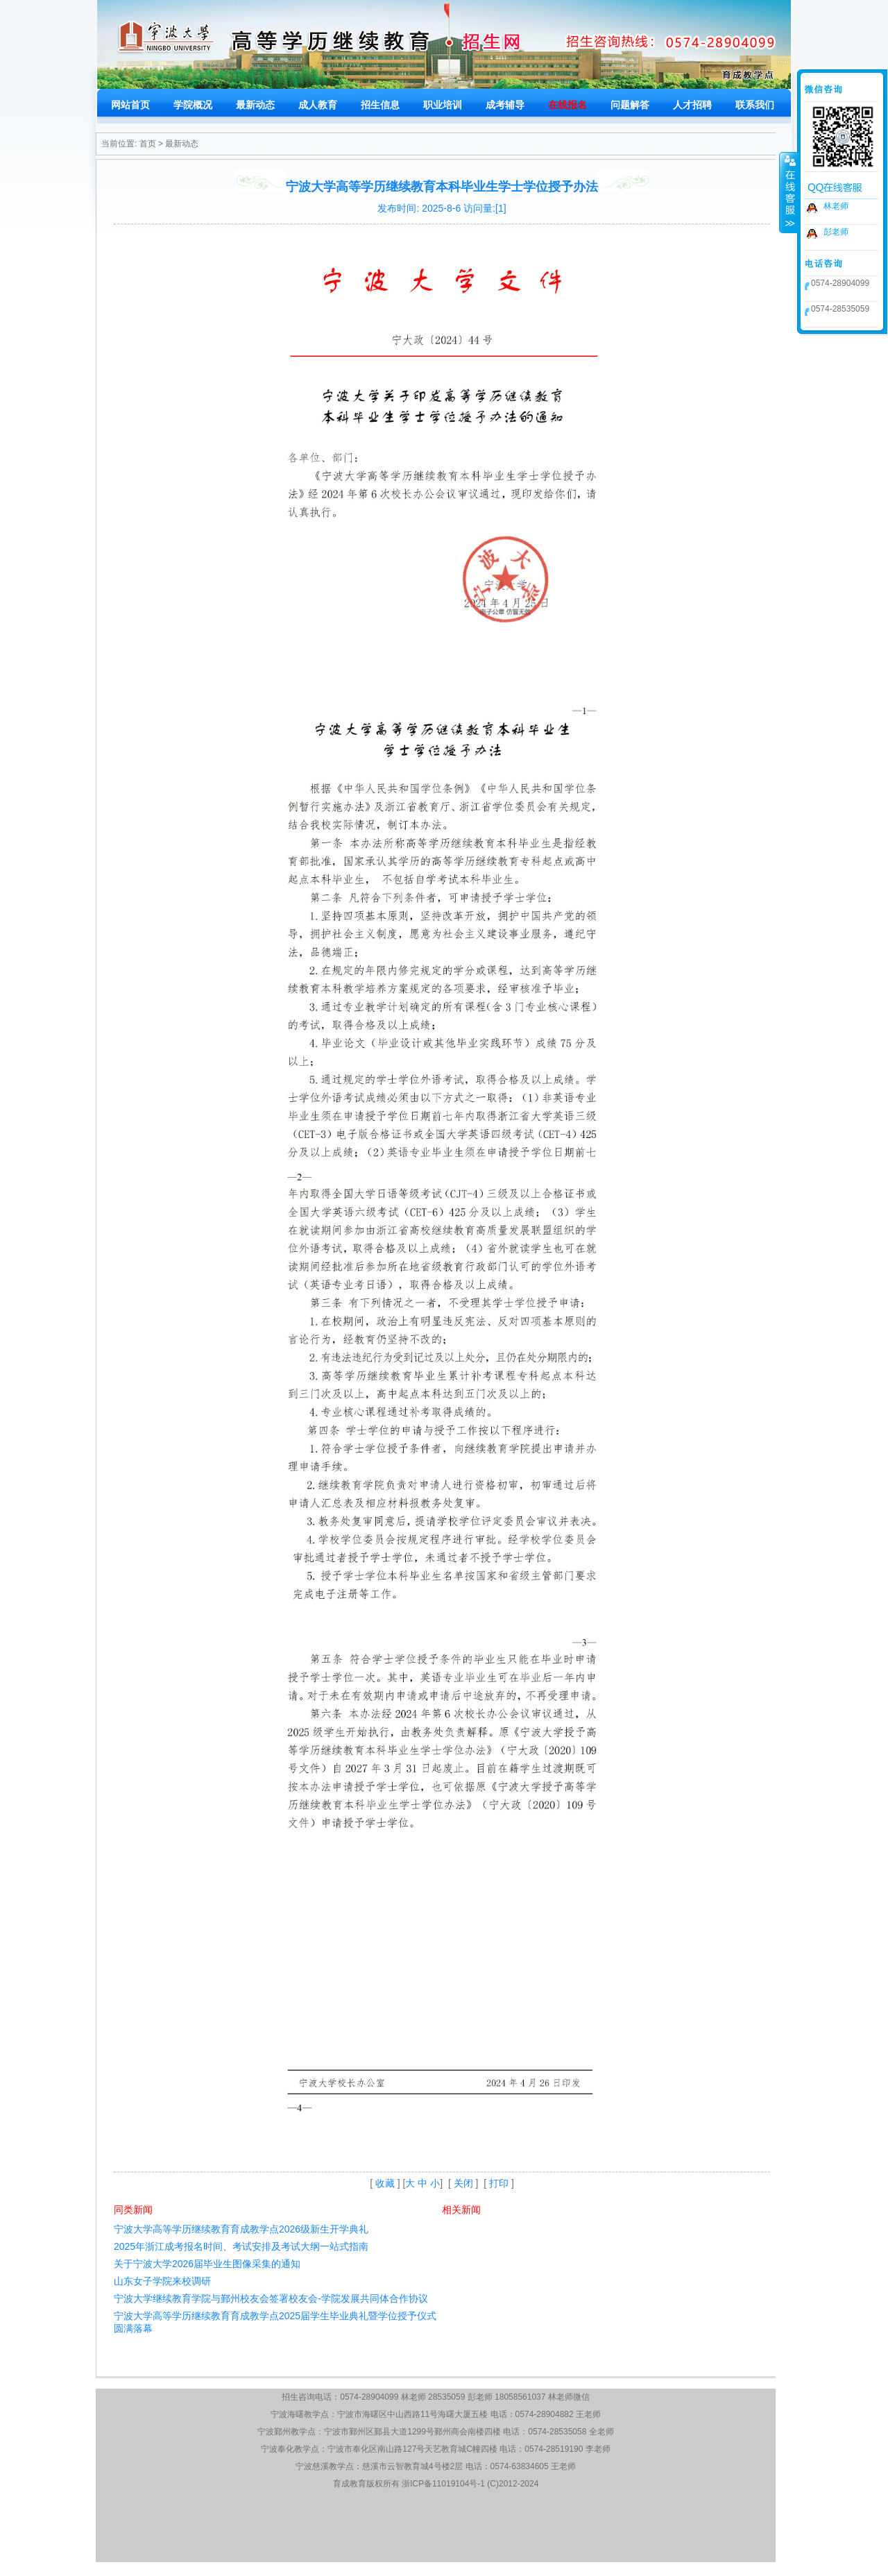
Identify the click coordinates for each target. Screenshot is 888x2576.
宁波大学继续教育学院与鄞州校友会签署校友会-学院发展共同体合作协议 (271, 2298)
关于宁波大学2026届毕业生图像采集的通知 (207, 2263)
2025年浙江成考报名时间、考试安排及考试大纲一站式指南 (241, 2246)
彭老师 (835, 232)
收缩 (789, 192)
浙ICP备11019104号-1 (443, 2484)
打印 (499, 2183)
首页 (147, 144)
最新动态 (181, 144)
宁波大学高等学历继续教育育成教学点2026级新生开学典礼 (241, 2229)
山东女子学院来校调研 (162, 2281)
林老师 (835, 206)
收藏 (385, 2183)
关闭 (463, 2183)
